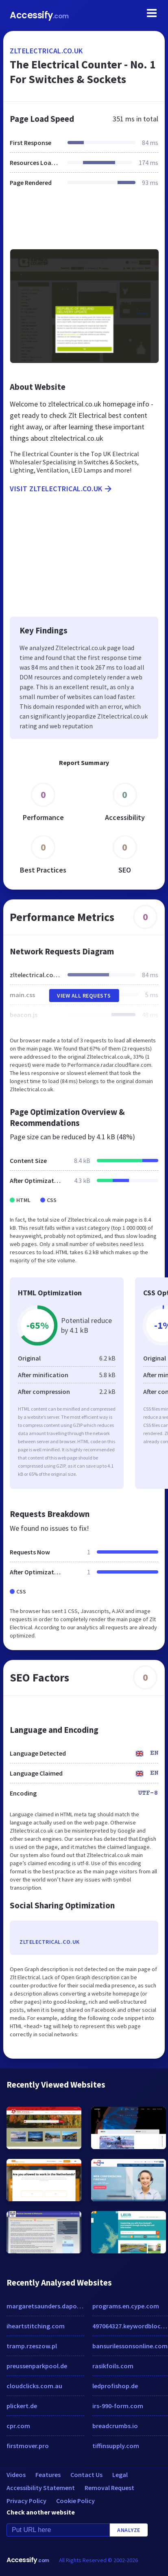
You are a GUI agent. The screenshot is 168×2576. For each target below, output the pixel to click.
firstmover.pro (28, 2446)
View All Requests (84, 995)
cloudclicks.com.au (34, 2386)
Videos (16, 2474)
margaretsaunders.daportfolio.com (45, 2306)
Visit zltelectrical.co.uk (61, 489)
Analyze (128, 2530)
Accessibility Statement (41, 2488)
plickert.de (22, 2406)
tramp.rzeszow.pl (32, 2346)
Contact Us (86, 2474)
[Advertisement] (83, 222)
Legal (120, 2474)
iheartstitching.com (36, 2326)
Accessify (39, 15)
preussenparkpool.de (37, 2366)
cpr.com (18, 2426)
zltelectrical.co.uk (46, 50)
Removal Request (109, 2488)
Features (48, 2474)
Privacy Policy (26, 2501)
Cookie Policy (75, 2501)
